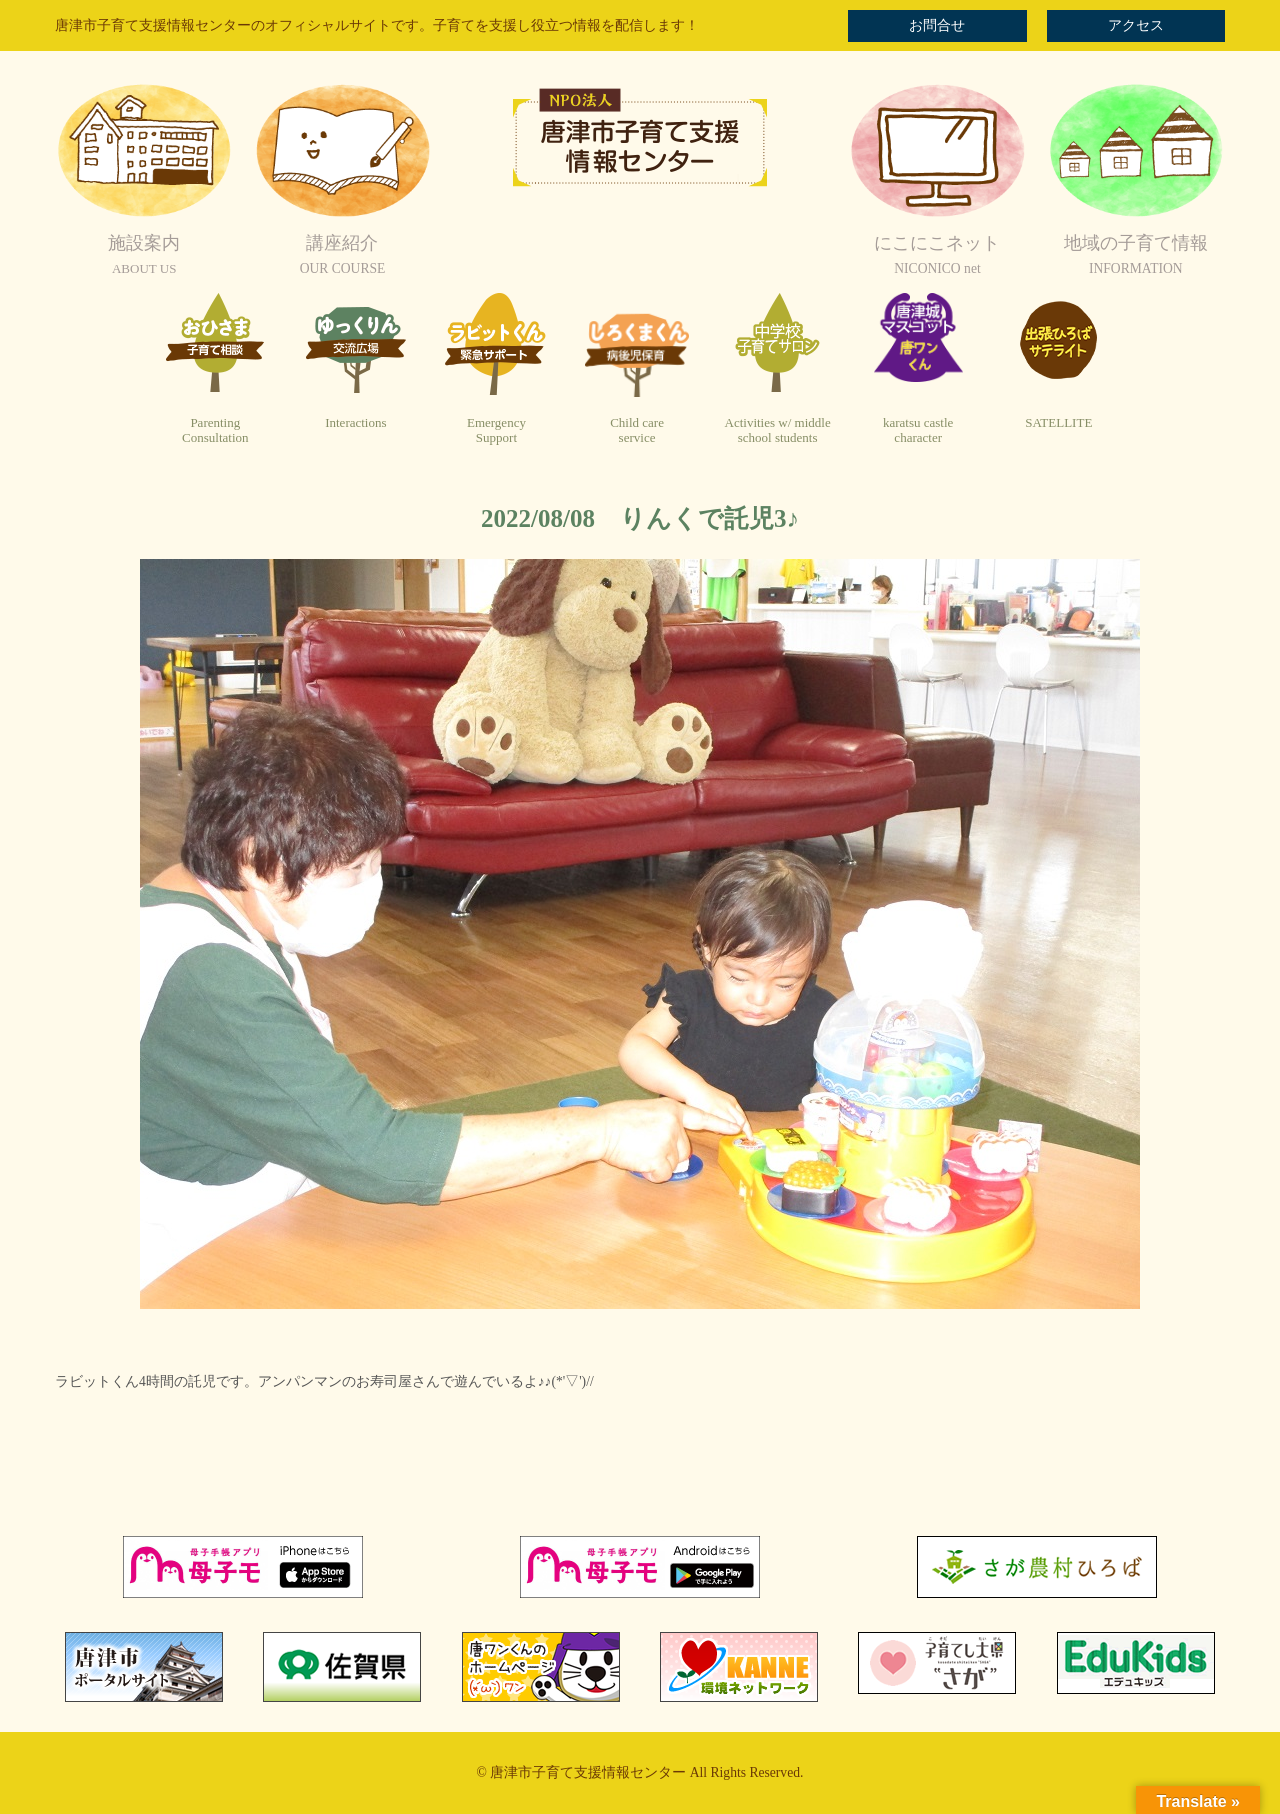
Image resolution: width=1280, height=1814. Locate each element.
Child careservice (637, 430)
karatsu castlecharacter (918, 430)
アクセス (1136, 25)
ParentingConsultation (215, 430)
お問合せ (937, 25)
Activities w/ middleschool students (778, 430)
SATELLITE (1058, 422)
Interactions (355, 422)
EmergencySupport (496, 430)
